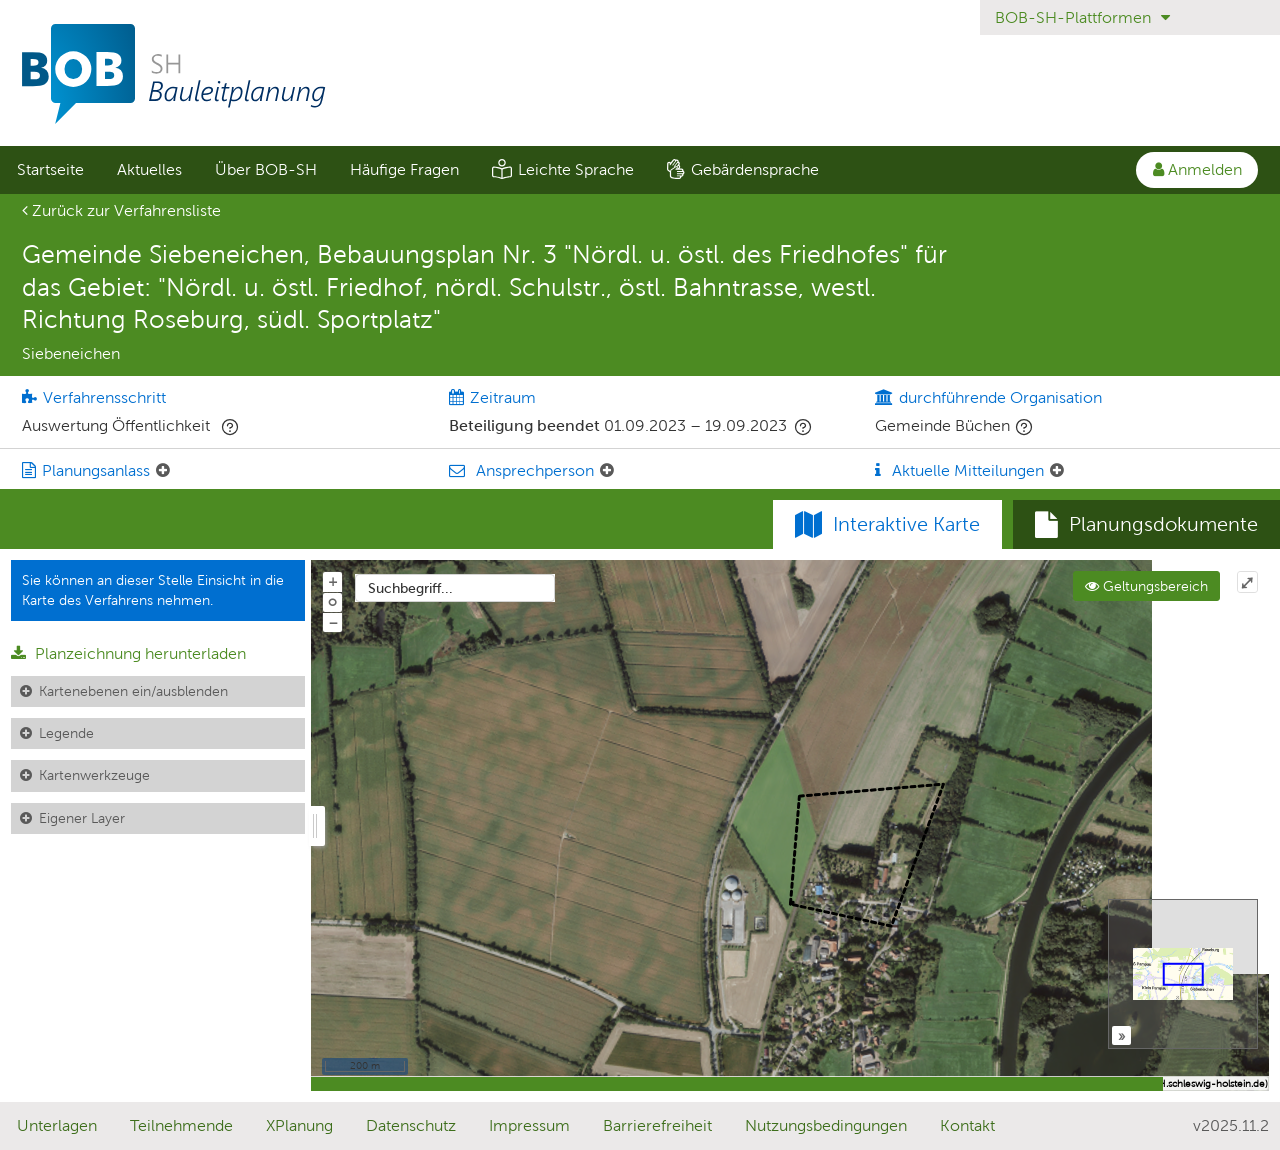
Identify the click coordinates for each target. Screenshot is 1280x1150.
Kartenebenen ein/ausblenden (133, 691)
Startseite (50, 169)
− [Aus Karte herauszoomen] (333, 622)
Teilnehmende (181, 1125)
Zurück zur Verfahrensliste (121, 210)
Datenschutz (411, 1125)
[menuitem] (50, 170)
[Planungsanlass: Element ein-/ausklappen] (163, 471)
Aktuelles (149, 169)
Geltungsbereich (1146, 586)
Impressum (529, 1125)
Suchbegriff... (410, 588)
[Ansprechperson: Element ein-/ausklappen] (607, 471)
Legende (66, 733)
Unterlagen (57, 1125)
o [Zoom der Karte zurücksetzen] (332, 601)
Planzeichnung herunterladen (128, 653)
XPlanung (299, 1125)
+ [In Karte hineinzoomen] (333, 581)
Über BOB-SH (266, 169)
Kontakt (967, 1125)
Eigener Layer (82, 818)
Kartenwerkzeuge (94, 775)
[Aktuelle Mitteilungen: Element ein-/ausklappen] (1057, 471)
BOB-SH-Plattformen (1082, 17)
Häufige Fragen (404, 169)
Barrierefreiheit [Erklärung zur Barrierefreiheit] (657, 1125)
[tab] (1146, 525)
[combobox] (455, 588)
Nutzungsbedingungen (826, 1125)
